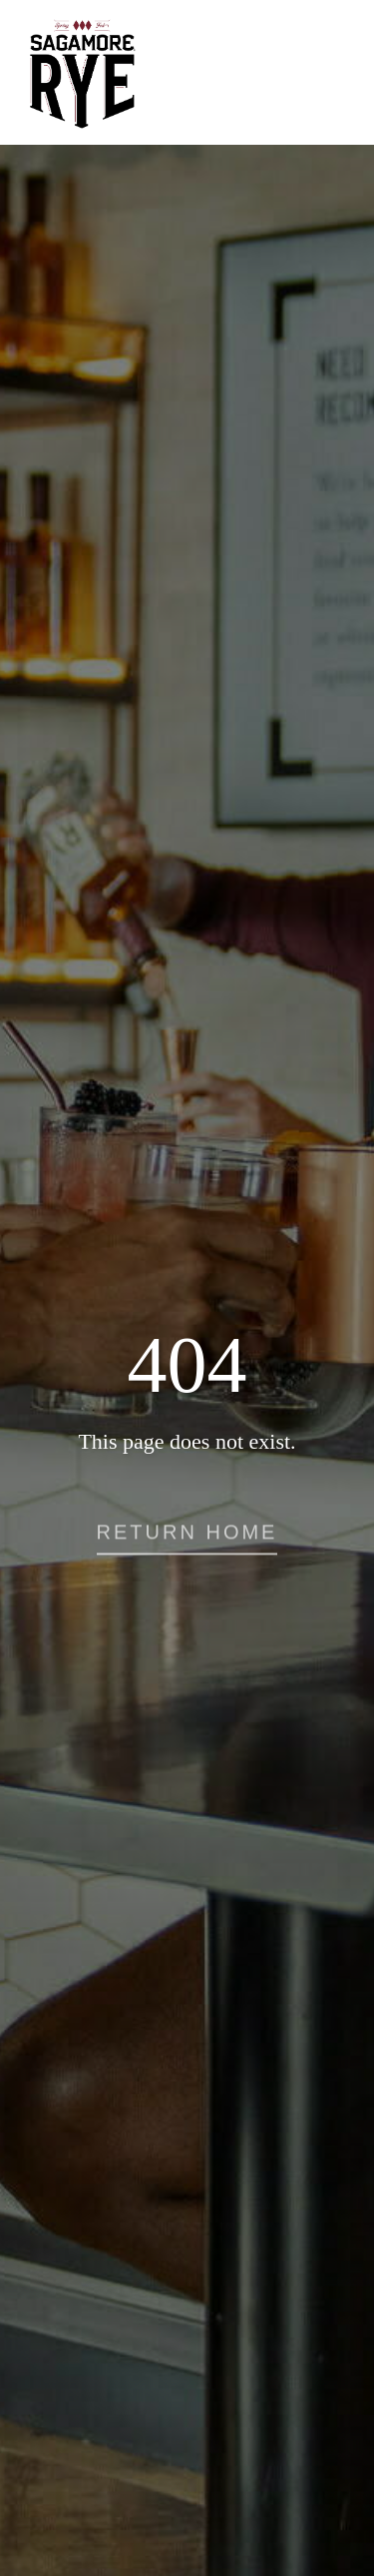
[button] (187, 1540)
